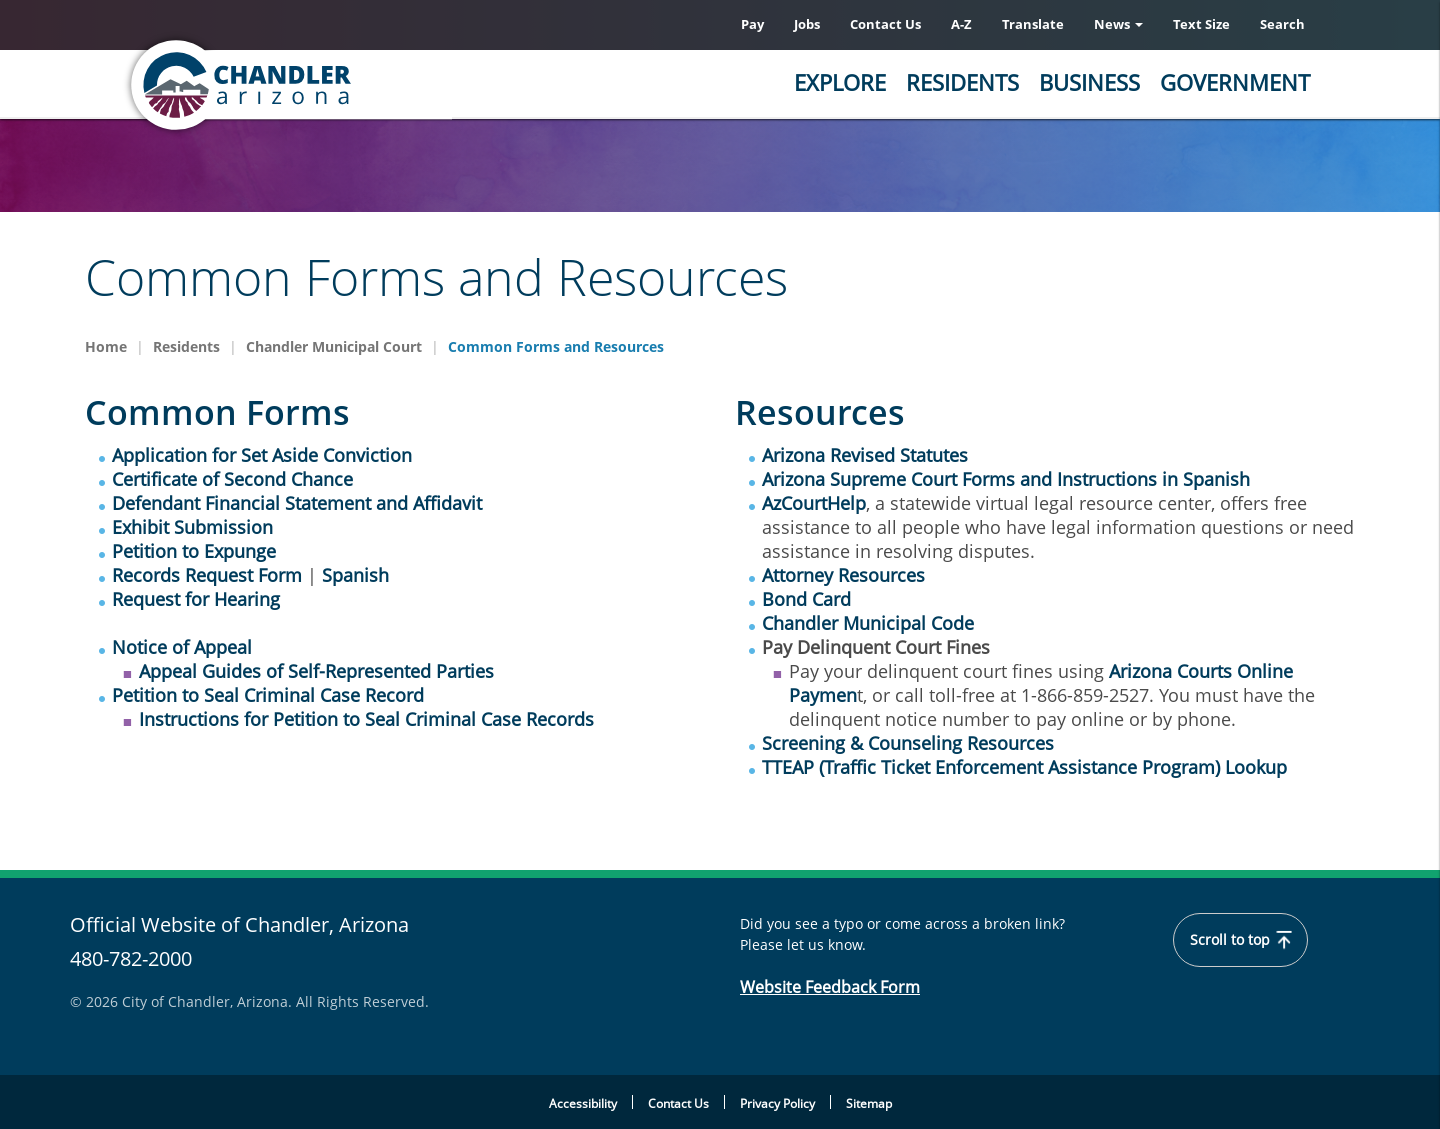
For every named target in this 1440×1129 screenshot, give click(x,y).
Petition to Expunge (194, 551)
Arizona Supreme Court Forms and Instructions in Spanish (1006, 479)
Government (1235, 82)
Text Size (1201, 24)
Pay (752, 24)
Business (1089, 82)
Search (1282, 24)
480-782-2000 (131, 958)
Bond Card (806, 599)
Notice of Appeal (182, 647)
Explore (840, 82)
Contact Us (885, 24)
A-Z (961, 24)
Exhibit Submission (192, 527)
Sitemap (869, 1103)
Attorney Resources (843, 575)
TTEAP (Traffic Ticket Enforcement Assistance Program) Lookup (1024, 767)
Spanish (355, 575)
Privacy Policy (777, 1103)
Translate (1033, 24)
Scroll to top (1240, 940)
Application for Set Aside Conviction (262, 455)
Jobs (807, 24)
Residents (962, 82)
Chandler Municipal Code (868, 623)
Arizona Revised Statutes (865, 455)
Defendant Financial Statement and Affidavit (297, 503)
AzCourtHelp (814, 503)
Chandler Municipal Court (334, 346)
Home (106, 346)
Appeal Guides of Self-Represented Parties (316, 671)
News (1118, 24)
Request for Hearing (196, 599)
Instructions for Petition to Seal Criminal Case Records (366, 719)
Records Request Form (207, 575)
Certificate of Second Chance (232, 479)
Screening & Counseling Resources (908, 743)
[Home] (320, 85)
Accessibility (583, 1103)
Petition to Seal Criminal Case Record (268, 695)
